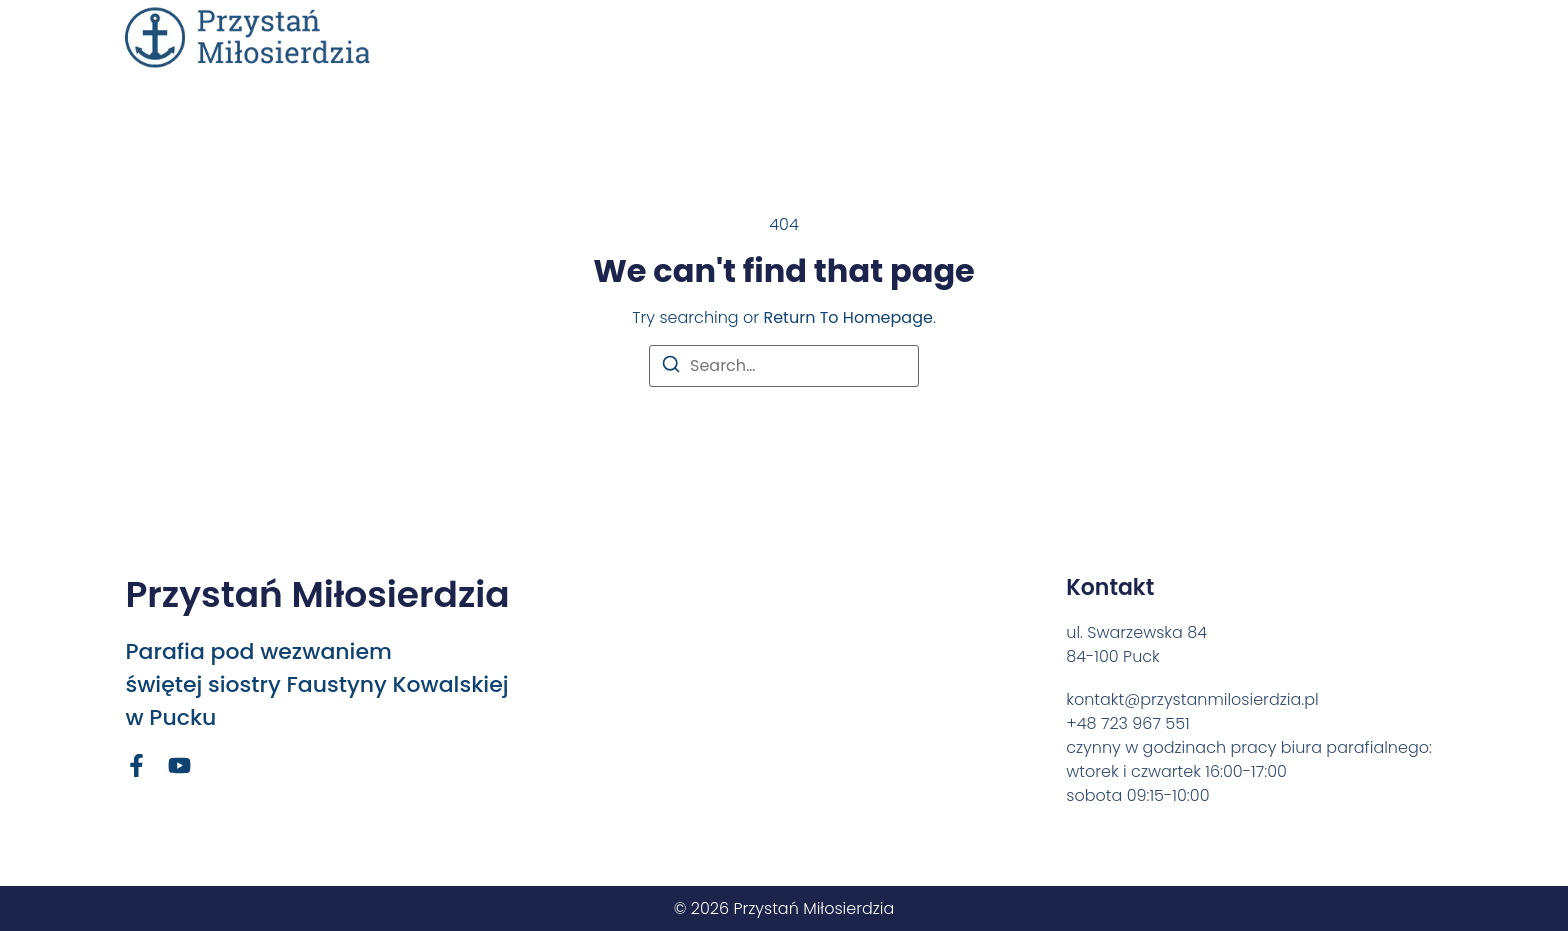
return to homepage (847, 317)
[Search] (671, 367)
